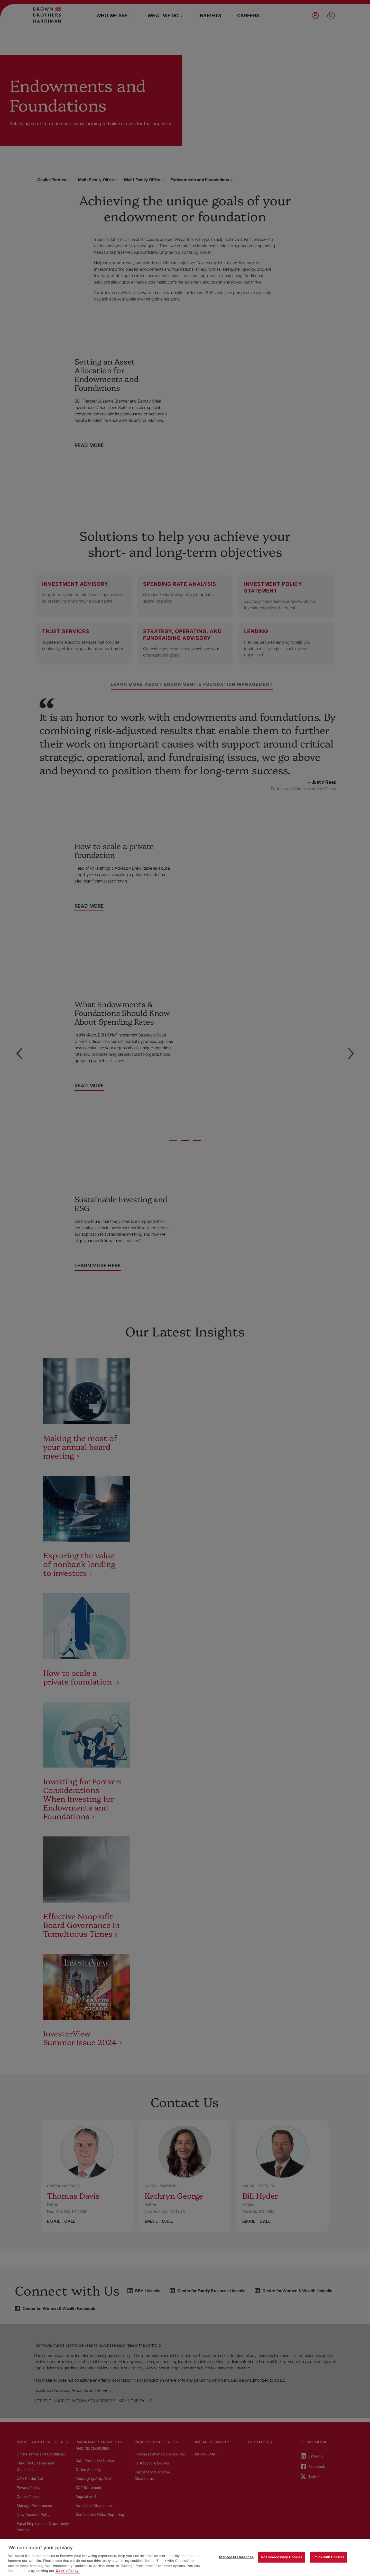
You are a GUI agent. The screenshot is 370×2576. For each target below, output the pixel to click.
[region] (185, 2557)
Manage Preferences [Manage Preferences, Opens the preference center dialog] (236, 2557)
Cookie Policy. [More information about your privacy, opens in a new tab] (67, 2571)
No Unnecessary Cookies (281, 2557)
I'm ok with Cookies (328, 2557)
